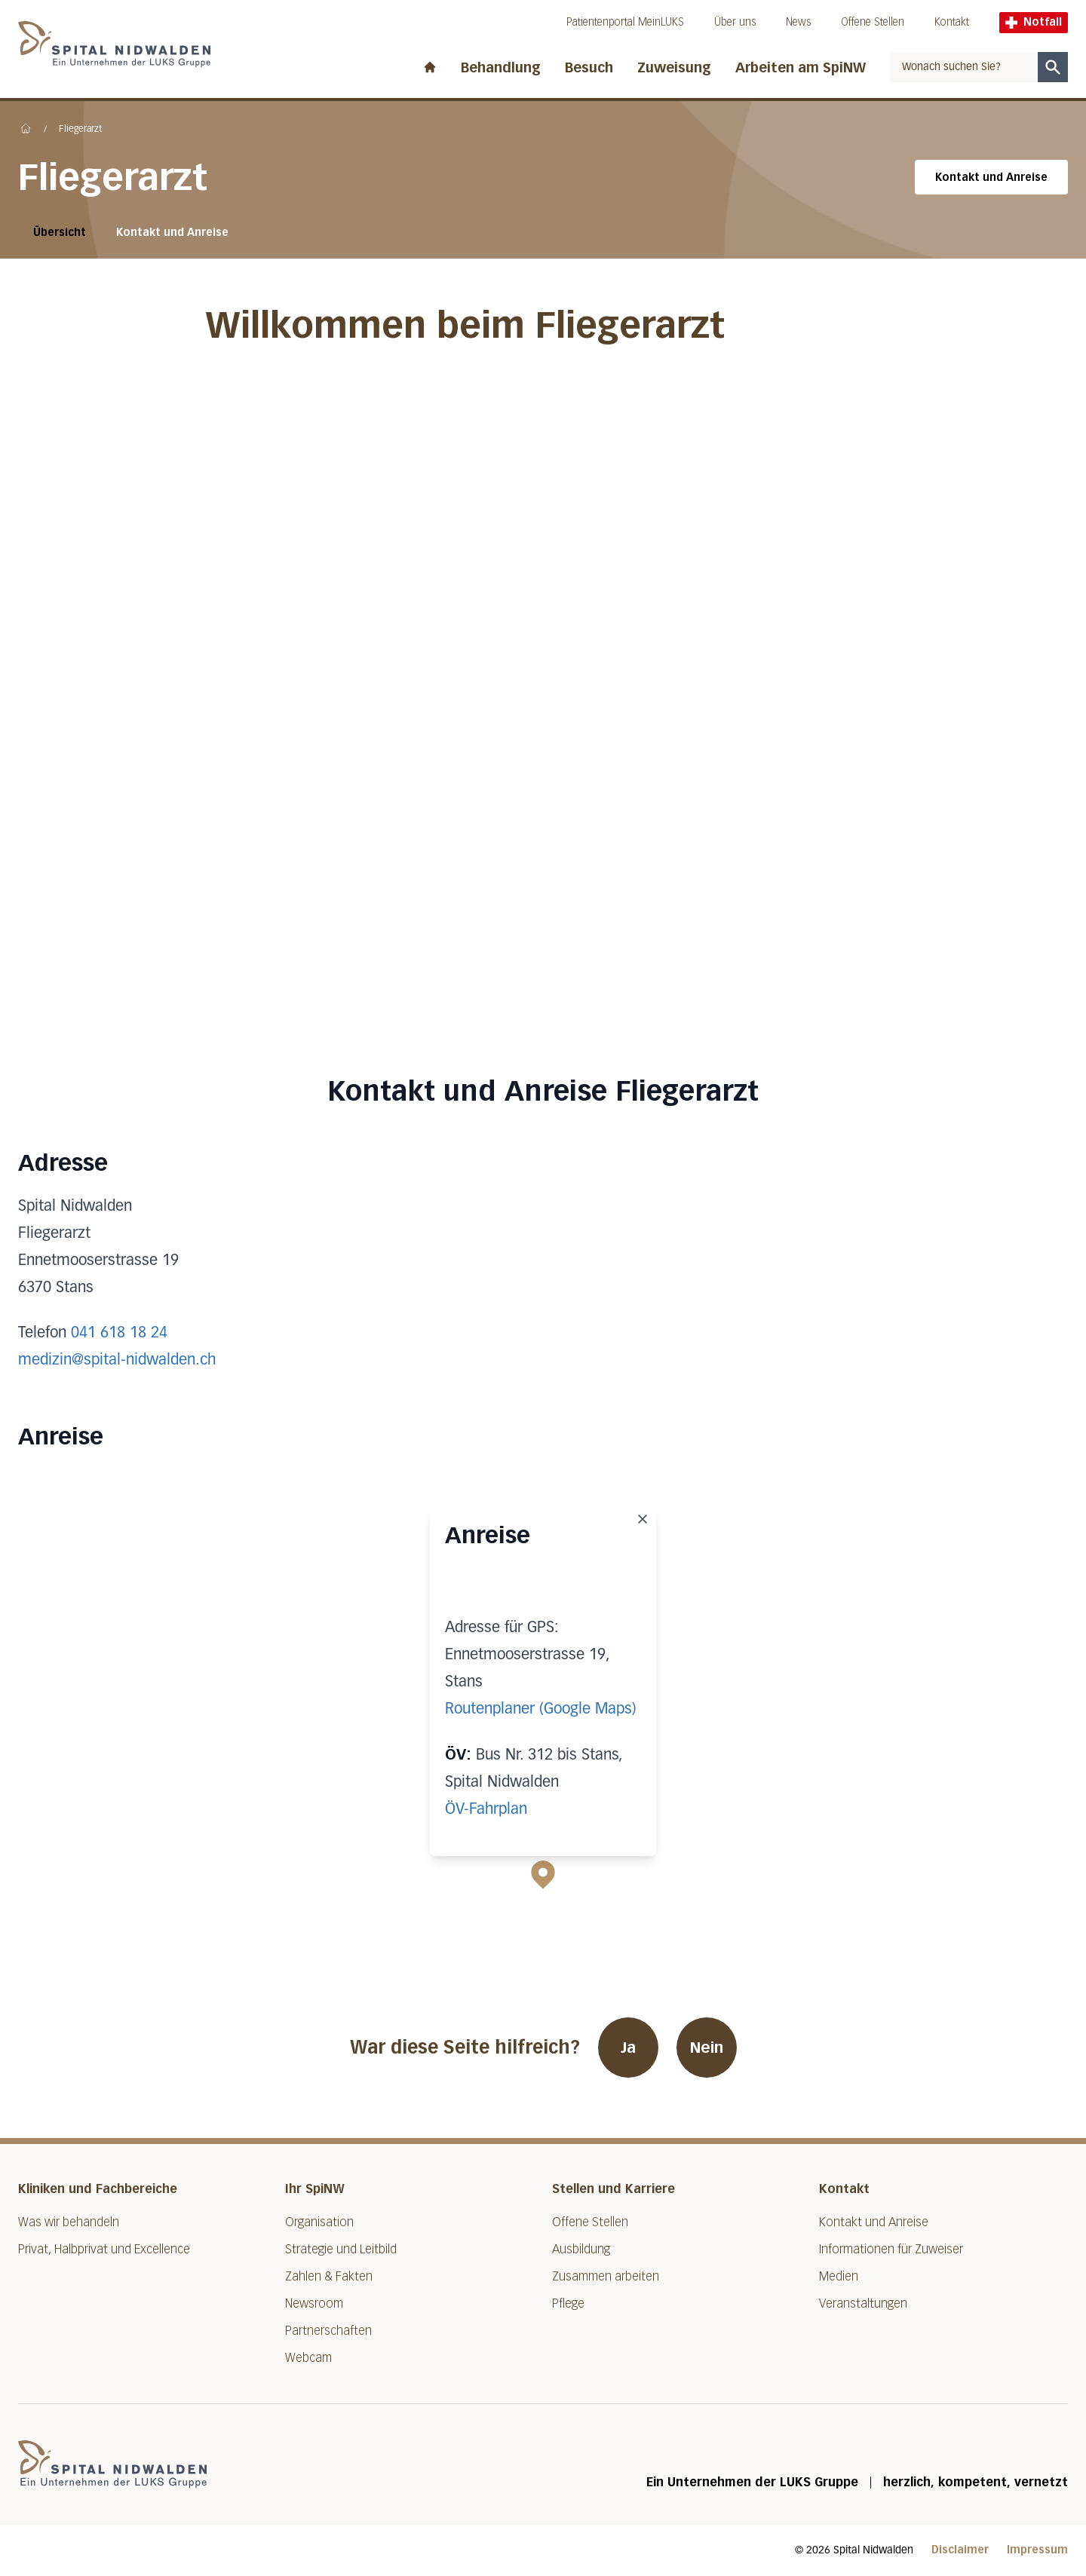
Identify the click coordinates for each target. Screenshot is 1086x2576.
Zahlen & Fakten (329, 2276)
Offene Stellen (872, 22)
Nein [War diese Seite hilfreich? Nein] (706, 2047)
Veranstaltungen (863, 2303)
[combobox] (964, 67)
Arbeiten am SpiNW (800, 68)
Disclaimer (960, 2550)
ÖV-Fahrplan (486, 1809)
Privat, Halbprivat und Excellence (104, 2249)
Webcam (308, 2358)
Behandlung (501, 68)
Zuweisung (674, 68)
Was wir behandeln (68, 2222)
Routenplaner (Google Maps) (541, 1709)
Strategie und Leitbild (341, 2249)
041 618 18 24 (119, 1332)
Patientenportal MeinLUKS (625, 22)
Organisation (319, 2222)
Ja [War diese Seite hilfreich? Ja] (628, 2047)
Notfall (1033, 22)
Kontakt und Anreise (991, 177)
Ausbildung (581, 2249)
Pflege (568, 2303)
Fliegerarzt (80, 129)
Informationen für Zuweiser (891, 2249)
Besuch (589, 68)
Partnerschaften (328, 2330)
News (798, 22)
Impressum (1037, 2550)
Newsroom (314, 2303)
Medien (838, 2276)
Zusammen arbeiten (605, 2276)
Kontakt (951, 22)
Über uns (735, 22)
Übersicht (59, 232)
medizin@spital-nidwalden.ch (117, 1360)
